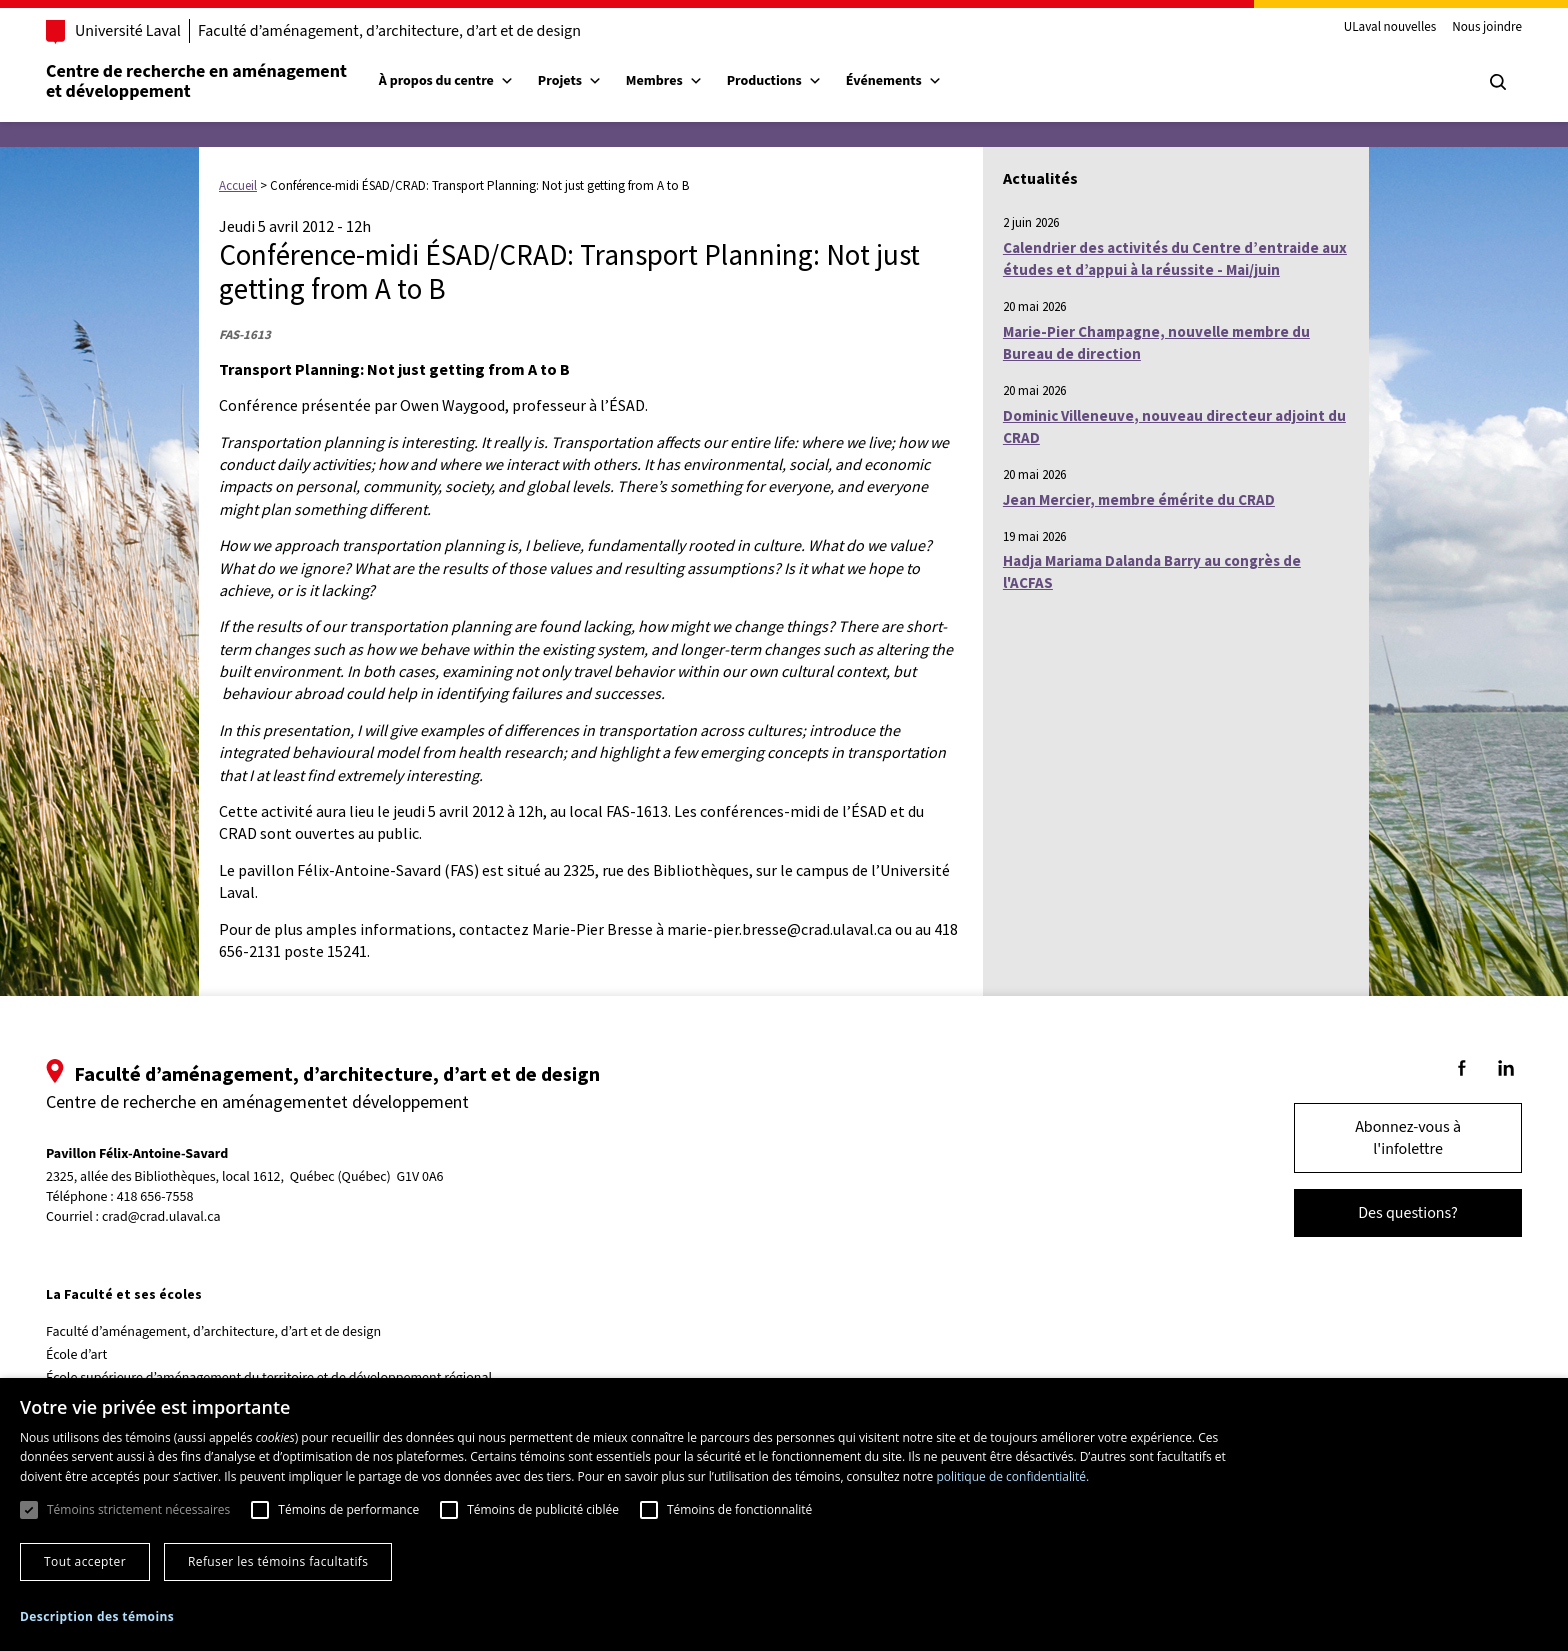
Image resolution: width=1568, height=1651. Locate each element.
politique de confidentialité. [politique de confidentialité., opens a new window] (1012, 1476)
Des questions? (1388, 1213)
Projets (590, 81)
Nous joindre (1467, 28)
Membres (684, 81)
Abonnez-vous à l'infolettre (1388, 1138)
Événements (914, 81)
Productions (794, 81)
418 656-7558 (175, 1197)
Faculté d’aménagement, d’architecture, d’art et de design (409, 31)
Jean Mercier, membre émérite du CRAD (1139, 499)
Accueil (238, 185)
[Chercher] (1478, 82)
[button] (97, 1616)
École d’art (96, 1355)
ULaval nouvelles (1370, 28)
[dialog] (784, 1514)
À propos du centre (466, 81)
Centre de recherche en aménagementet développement (216, 81)
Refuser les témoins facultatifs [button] (278, 1561)
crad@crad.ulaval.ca (181, 1217)
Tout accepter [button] (85, 1561)
